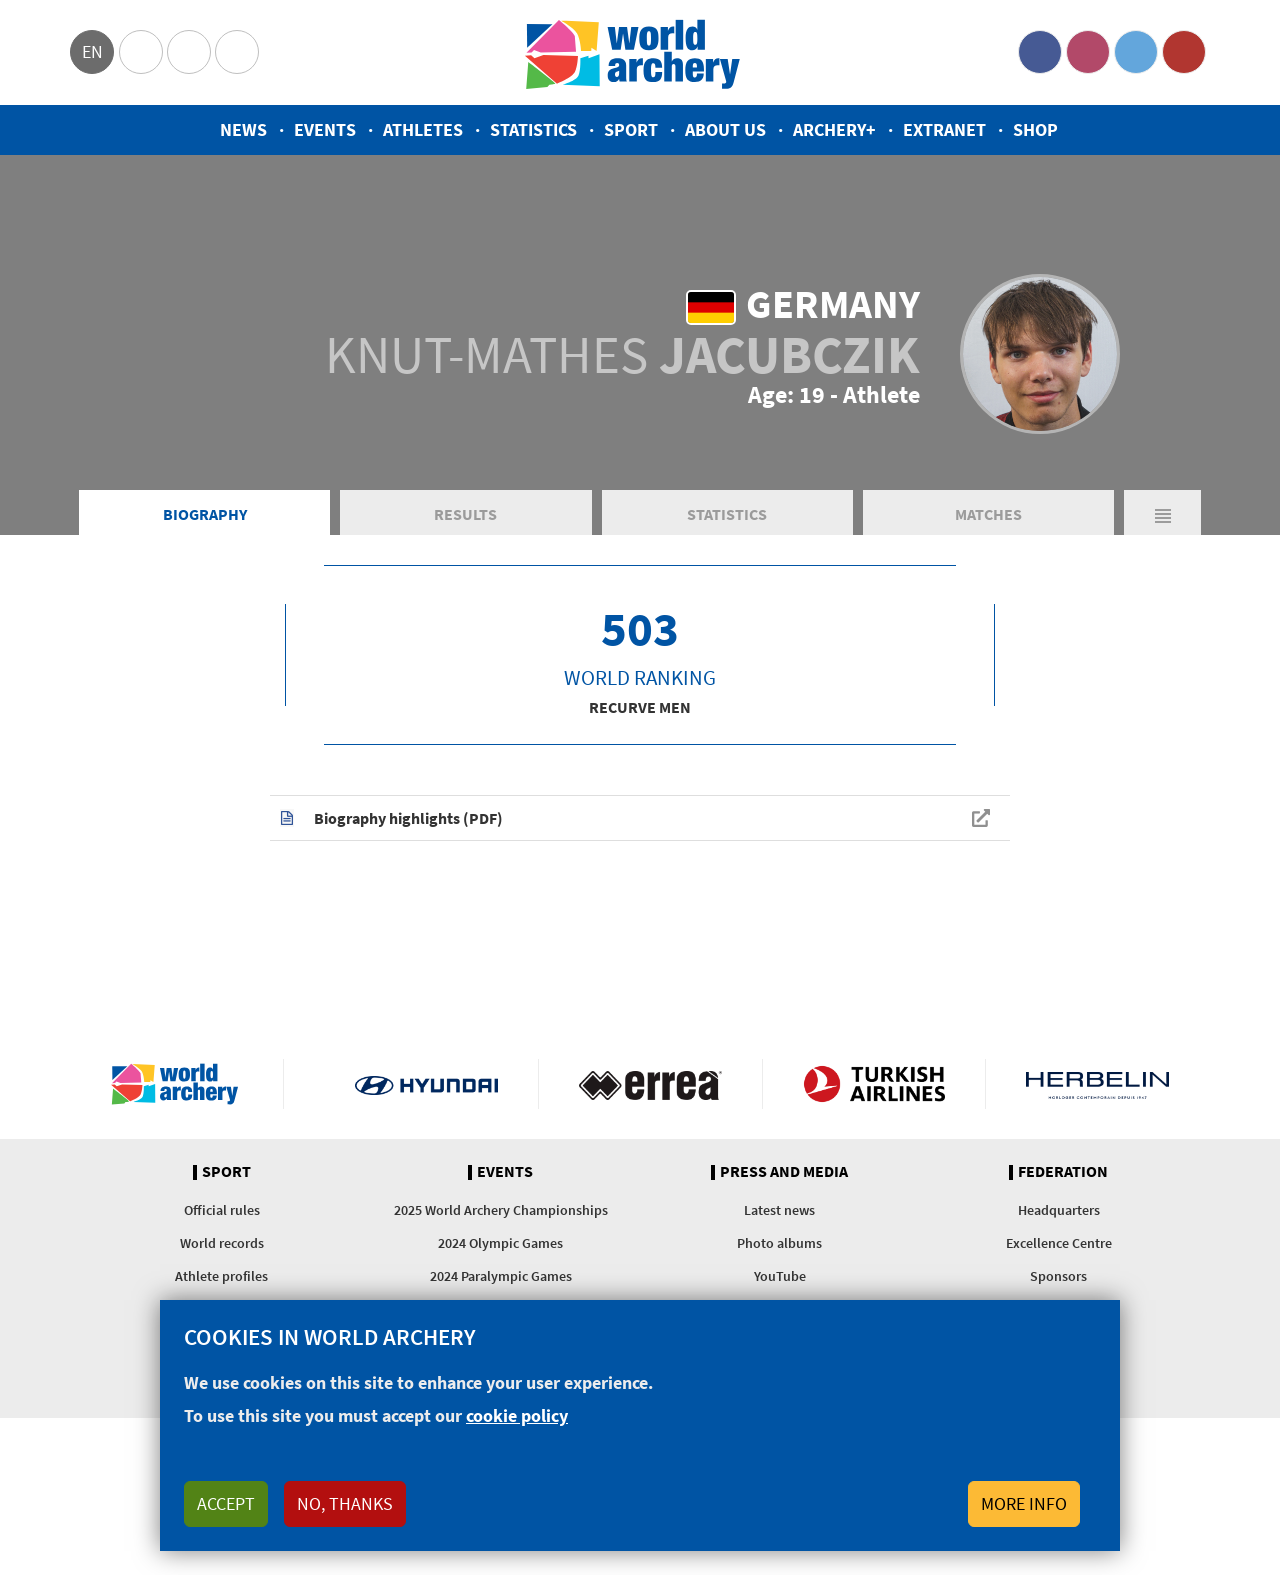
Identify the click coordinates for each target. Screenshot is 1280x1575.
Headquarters (1059, 1210)
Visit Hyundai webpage (426, 1084)
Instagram (1088, 52)
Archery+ (834, 129)
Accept (226, 1503)
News (243, 129)
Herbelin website (1097, 1084)
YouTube (1184, 52)
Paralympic (189, 52)
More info (1024, 1503)
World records (222, 1243)
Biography (205, 514)
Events (325, 129)
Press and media (784, 1172)
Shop (1035, 129)
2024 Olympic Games (500, 1243)
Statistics (533, 129)
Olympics (141, 52)
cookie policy (517, 1415)
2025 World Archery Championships (501, 1210)
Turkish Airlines (874, 1084)
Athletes (423, 129)
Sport (631, 129)
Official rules (222, 1210)
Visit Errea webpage (650, 1084)
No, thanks (345, 1503)
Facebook (1040, 52)
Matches (988, 514)
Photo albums (779, 1243)
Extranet (944, 129)
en (92, 51)
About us (725, 129)
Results (465, 514)
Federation (1063, 1172)
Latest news (779, 1210)
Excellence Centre (1059, 1243)
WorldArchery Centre (237, 52)
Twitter (1136, 52)
